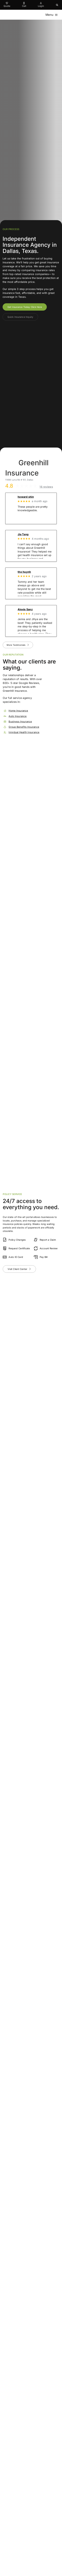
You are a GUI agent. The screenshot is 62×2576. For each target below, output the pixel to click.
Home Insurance (18, 710)
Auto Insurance (18, 716)
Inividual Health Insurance (24, 732)
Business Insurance (20, 721)
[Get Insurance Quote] (25, 307)
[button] (57, 5)
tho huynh (24, 571)
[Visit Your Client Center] (19, 1269)
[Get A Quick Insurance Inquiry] (20, 317)
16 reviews (46, 486)
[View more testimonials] (18, 645)
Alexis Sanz (25, 609)
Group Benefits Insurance (24, 726)
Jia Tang (23, 534)
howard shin (26, 496)
